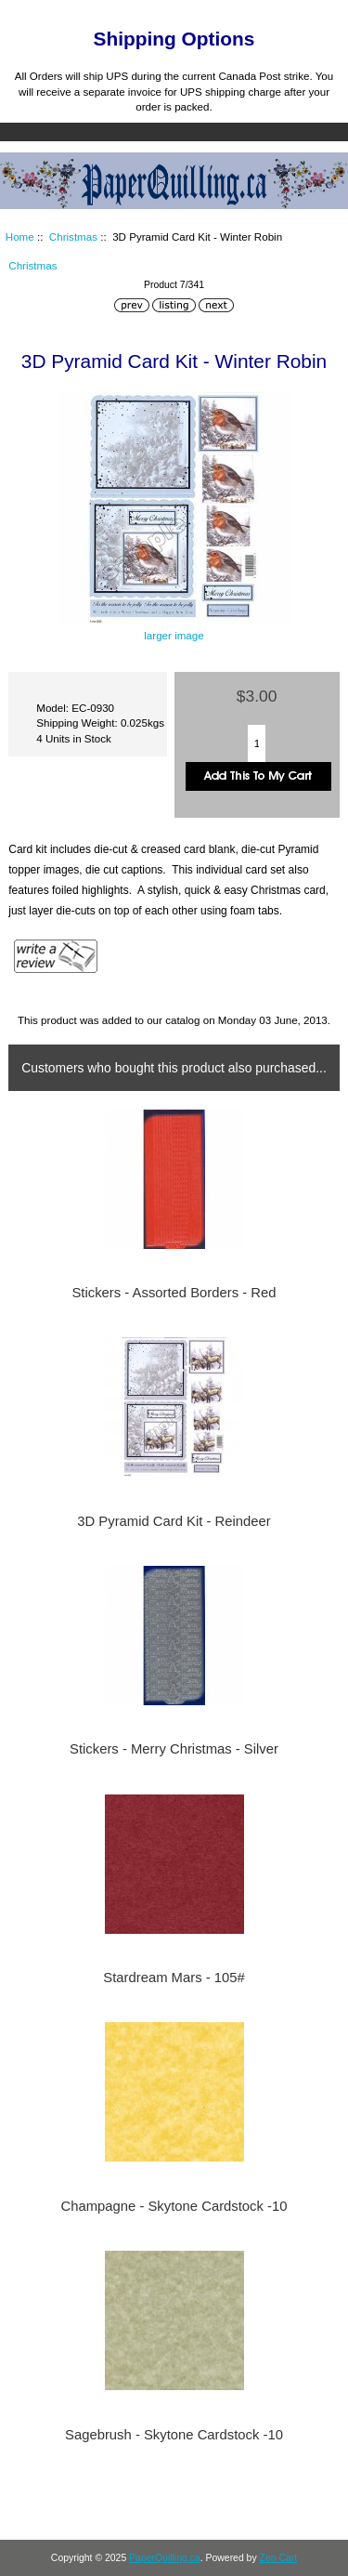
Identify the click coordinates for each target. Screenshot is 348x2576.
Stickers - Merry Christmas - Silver (174, 1748)
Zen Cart (279, 2558)
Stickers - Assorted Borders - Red (173, 1292)
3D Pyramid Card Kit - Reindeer (174, 1521)
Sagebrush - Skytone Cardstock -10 (174, 2434)
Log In (300, 13)
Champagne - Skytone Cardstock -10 (174, 2206)
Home (241, 13)
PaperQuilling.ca (164, 2558)
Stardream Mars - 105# (173, 1977)
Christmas (73, 236)
